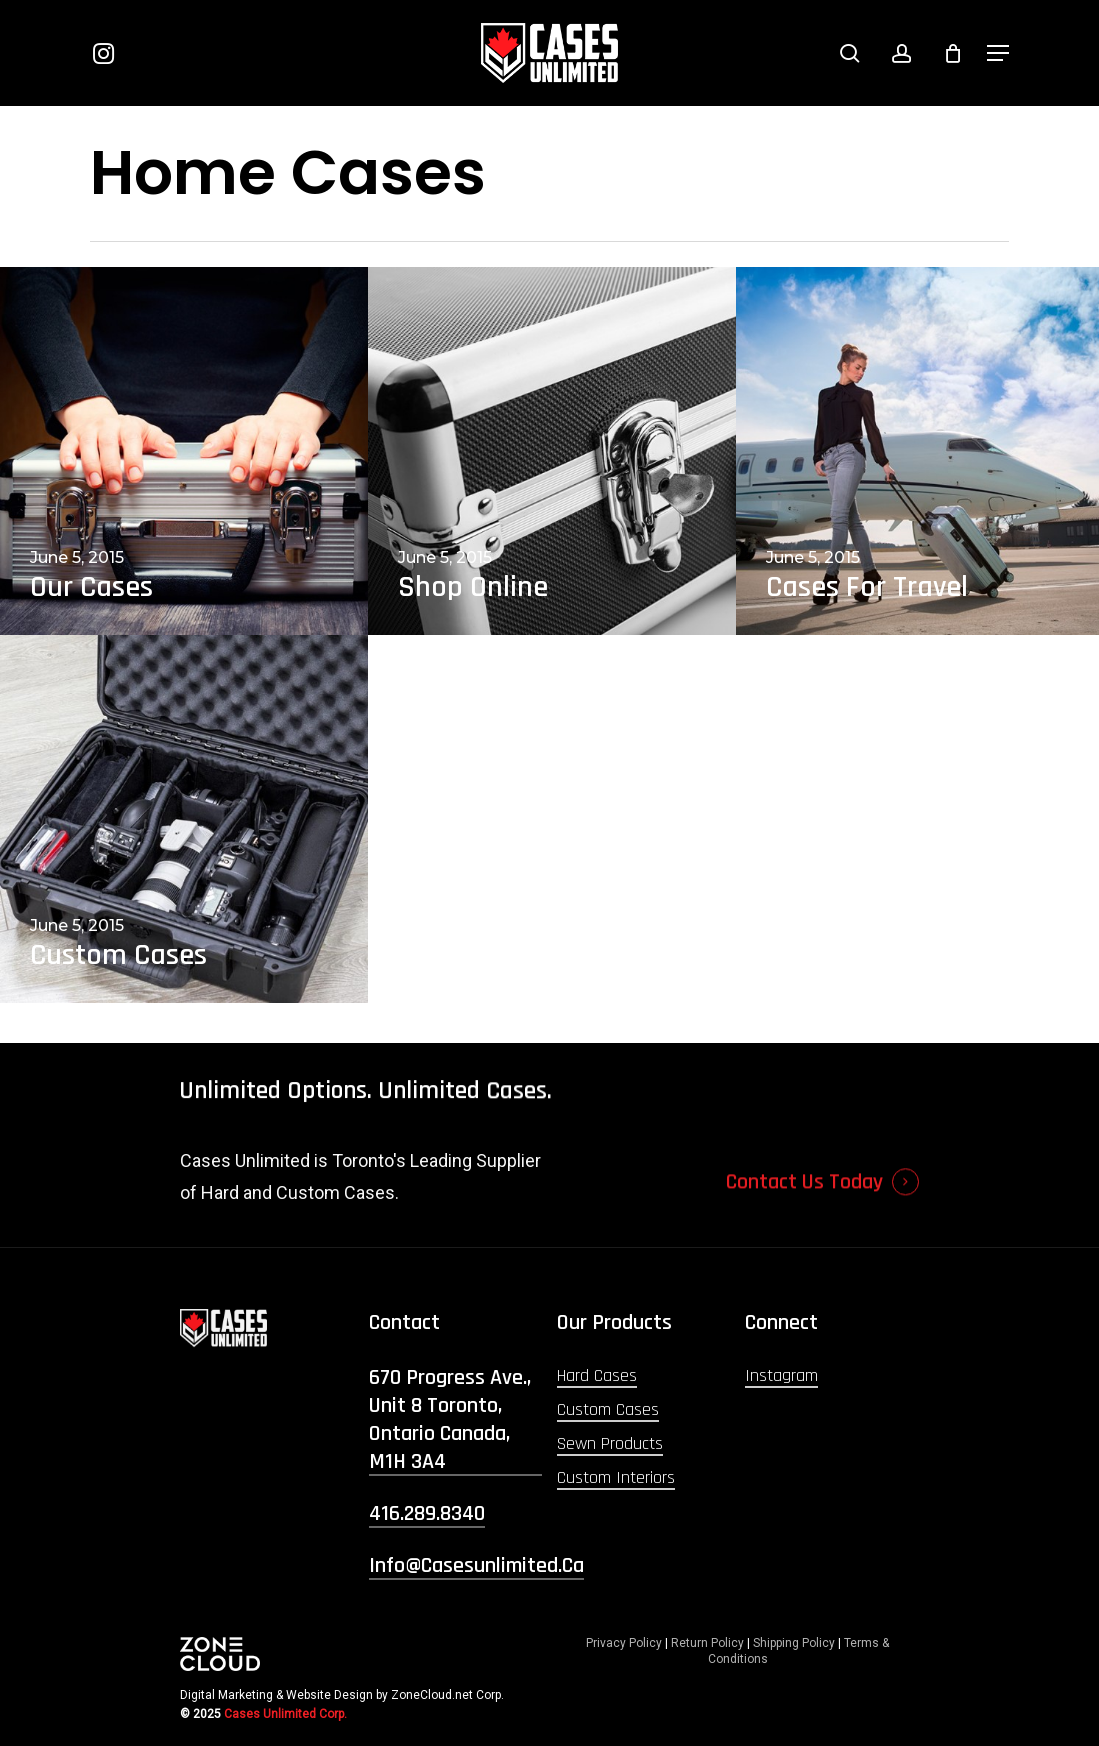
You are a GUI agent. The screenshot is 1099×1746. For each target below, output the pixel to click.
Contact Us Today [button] (804, 1217)
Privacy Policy (624, 1643)
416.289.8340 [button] (427, 1514)
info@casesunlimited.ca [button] (476, 1566)
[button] (998, 53)
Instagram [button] (781, 1375)
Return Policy (707, 1643)
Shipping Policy (794, 1643)
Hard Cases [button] (597, 1375)
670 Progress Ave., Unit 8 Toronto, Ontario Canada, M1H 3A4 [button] (450, 1420)
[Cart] (953, 53)
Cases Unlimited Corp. (285, 1714)
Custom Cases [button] (608, 1409)
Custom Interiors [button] (616, 1477)
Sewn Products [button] (610, 1443)
